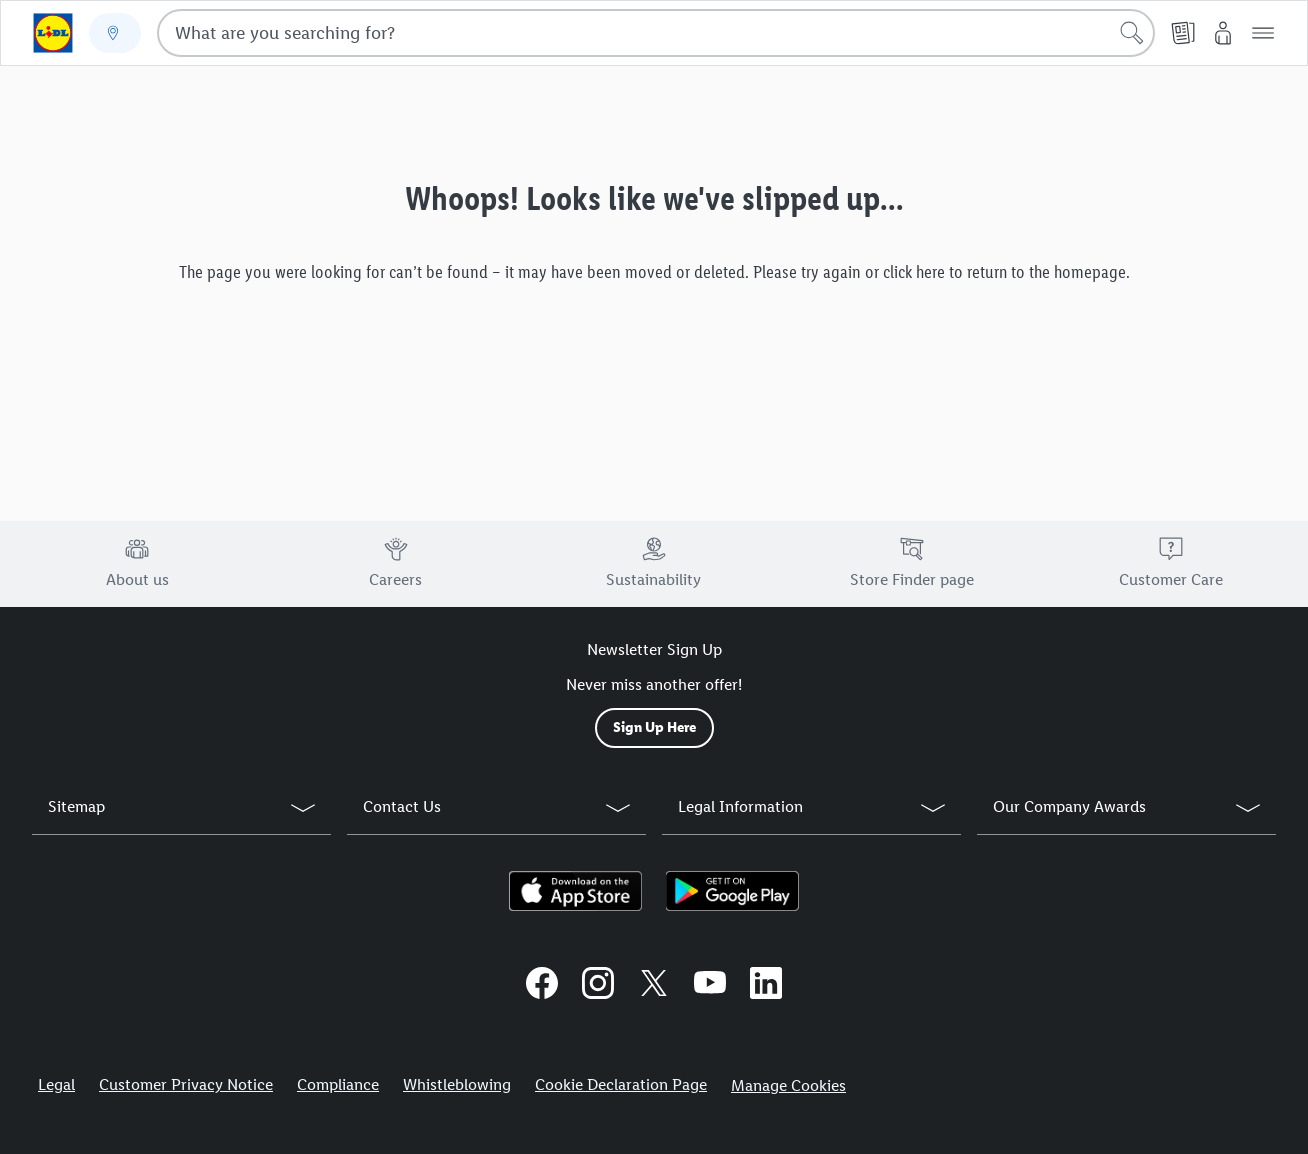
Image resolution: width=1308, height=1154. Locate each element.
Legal (56, 1084)
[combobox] (656, 33)
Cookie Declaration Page (621, 1084)
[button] (1263, 33)
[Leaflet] (1183, 33)
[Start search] (1132, 33)
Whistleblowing (457, 1084)
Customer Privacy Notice (186, 1084)
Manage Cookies (788, 1085)
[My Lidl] (1223, 33)
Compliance (338, 1084)
